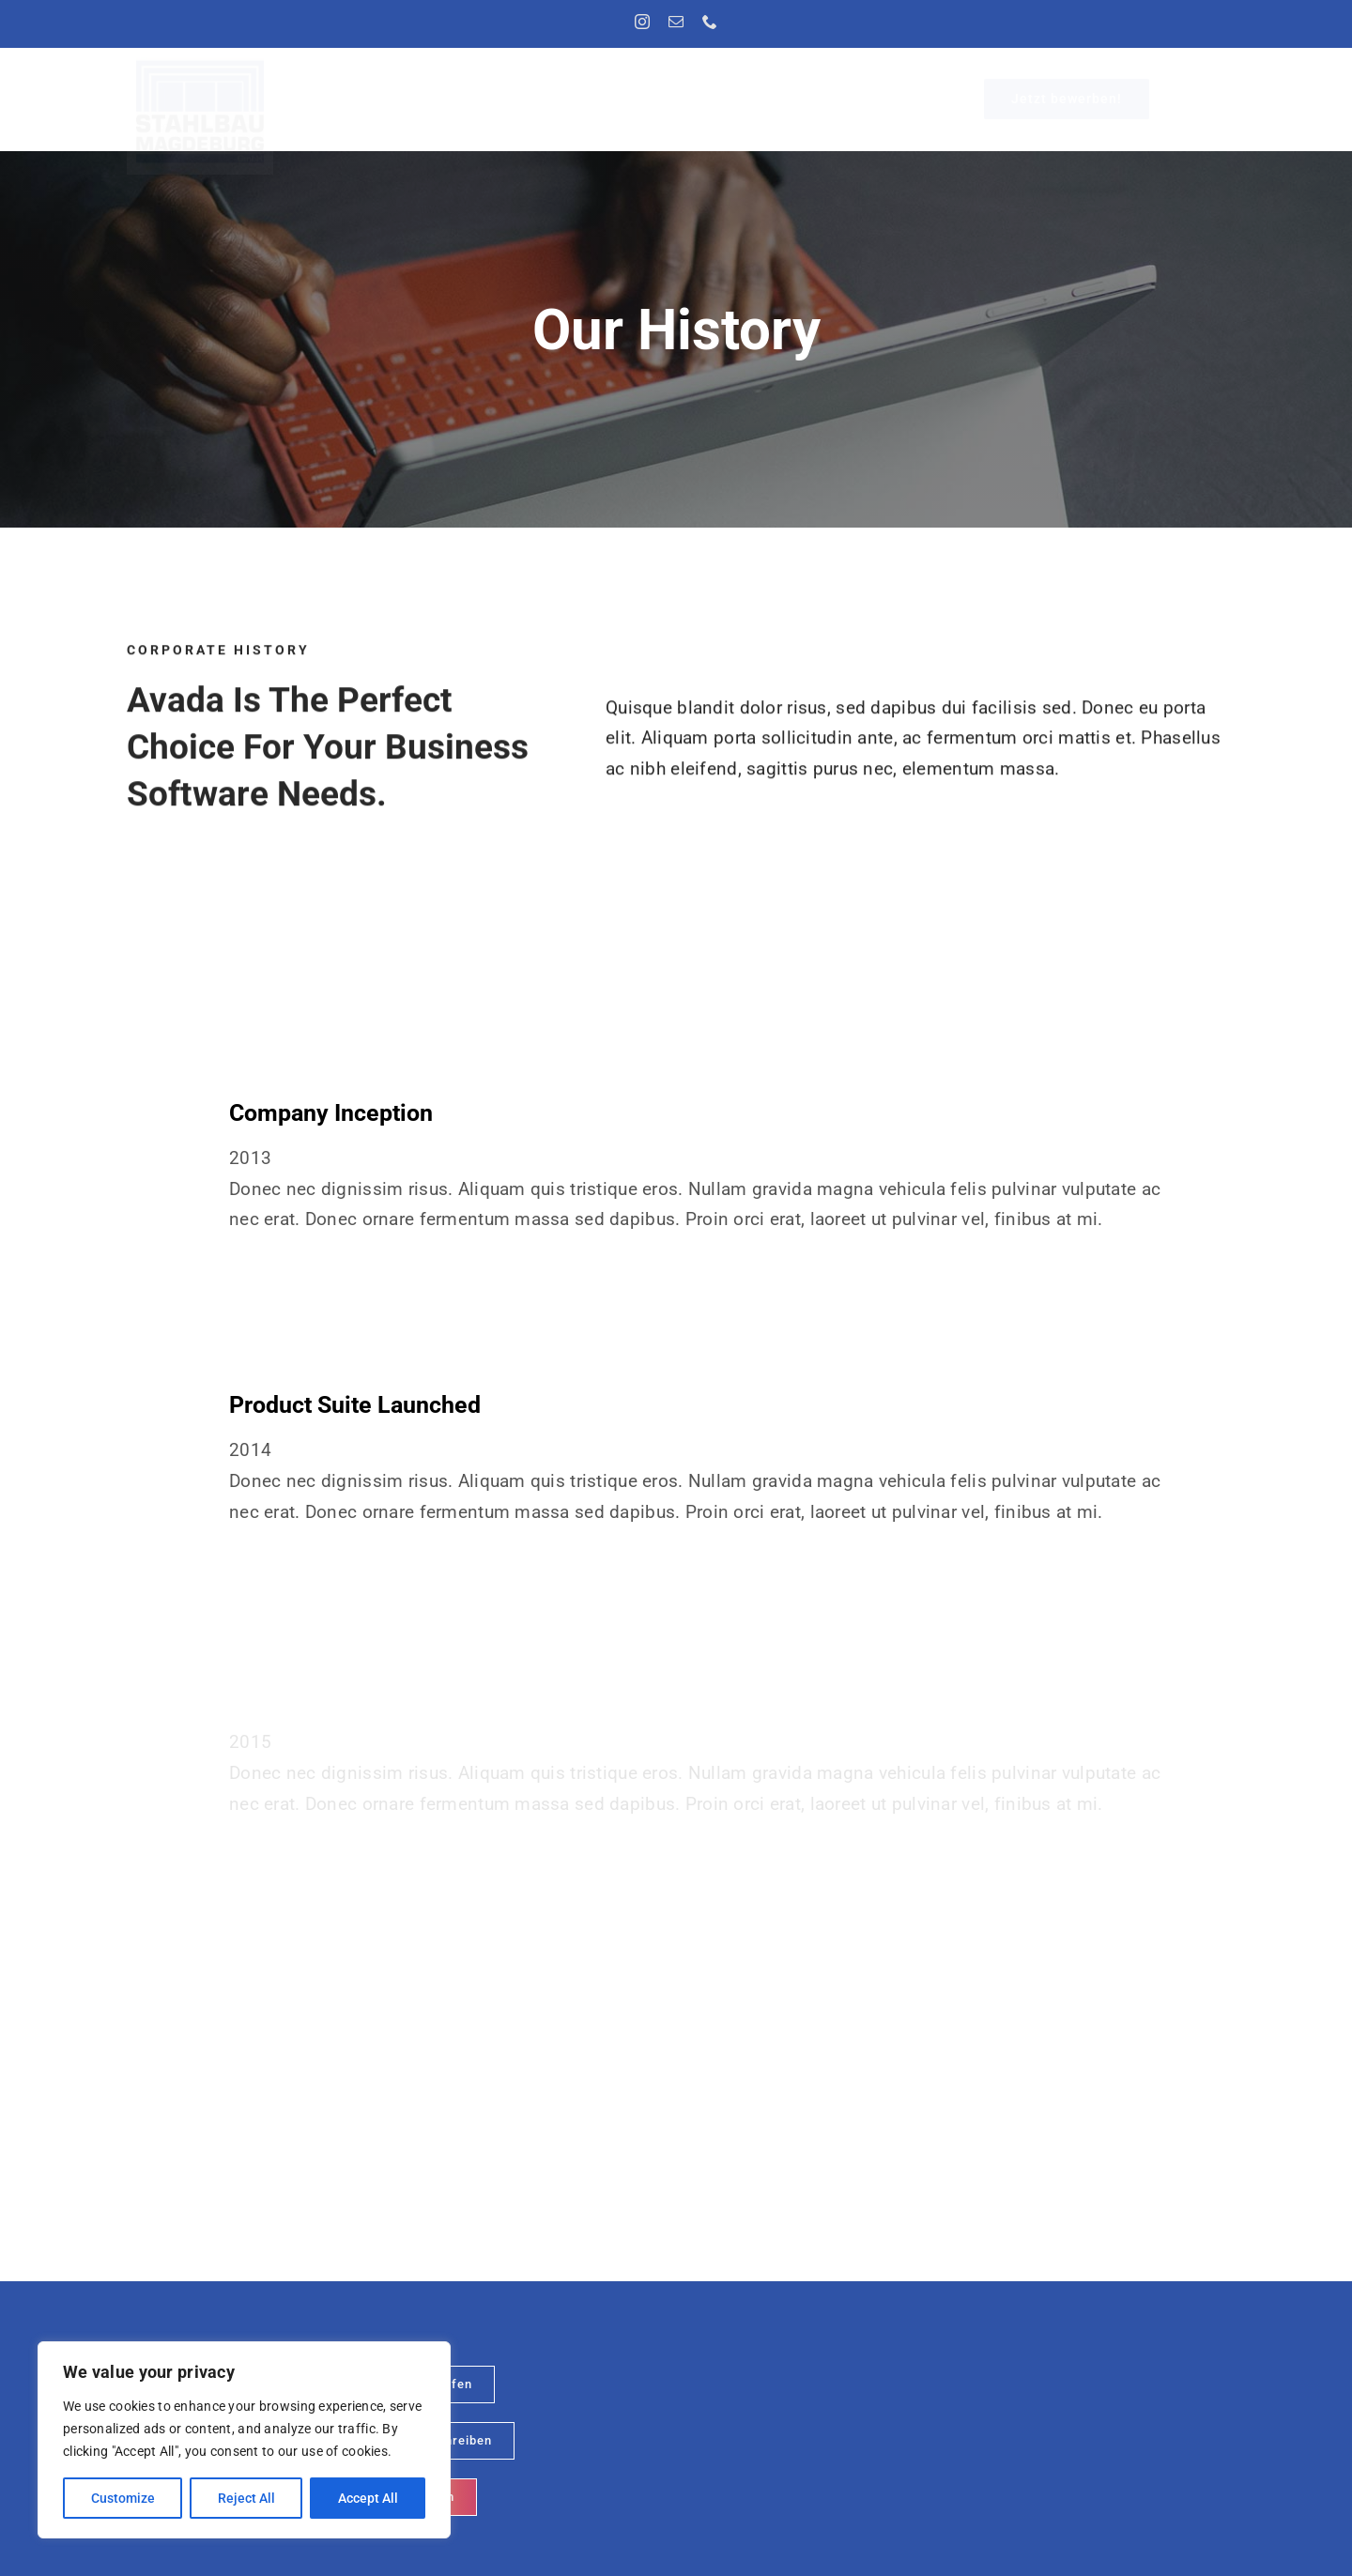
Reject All (246, 2498)
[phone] (709, 21)
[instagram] (642, 21)
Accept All (368, 2498)
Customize (123, 2498)
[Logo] (200, 66)
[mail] (676, 21)
